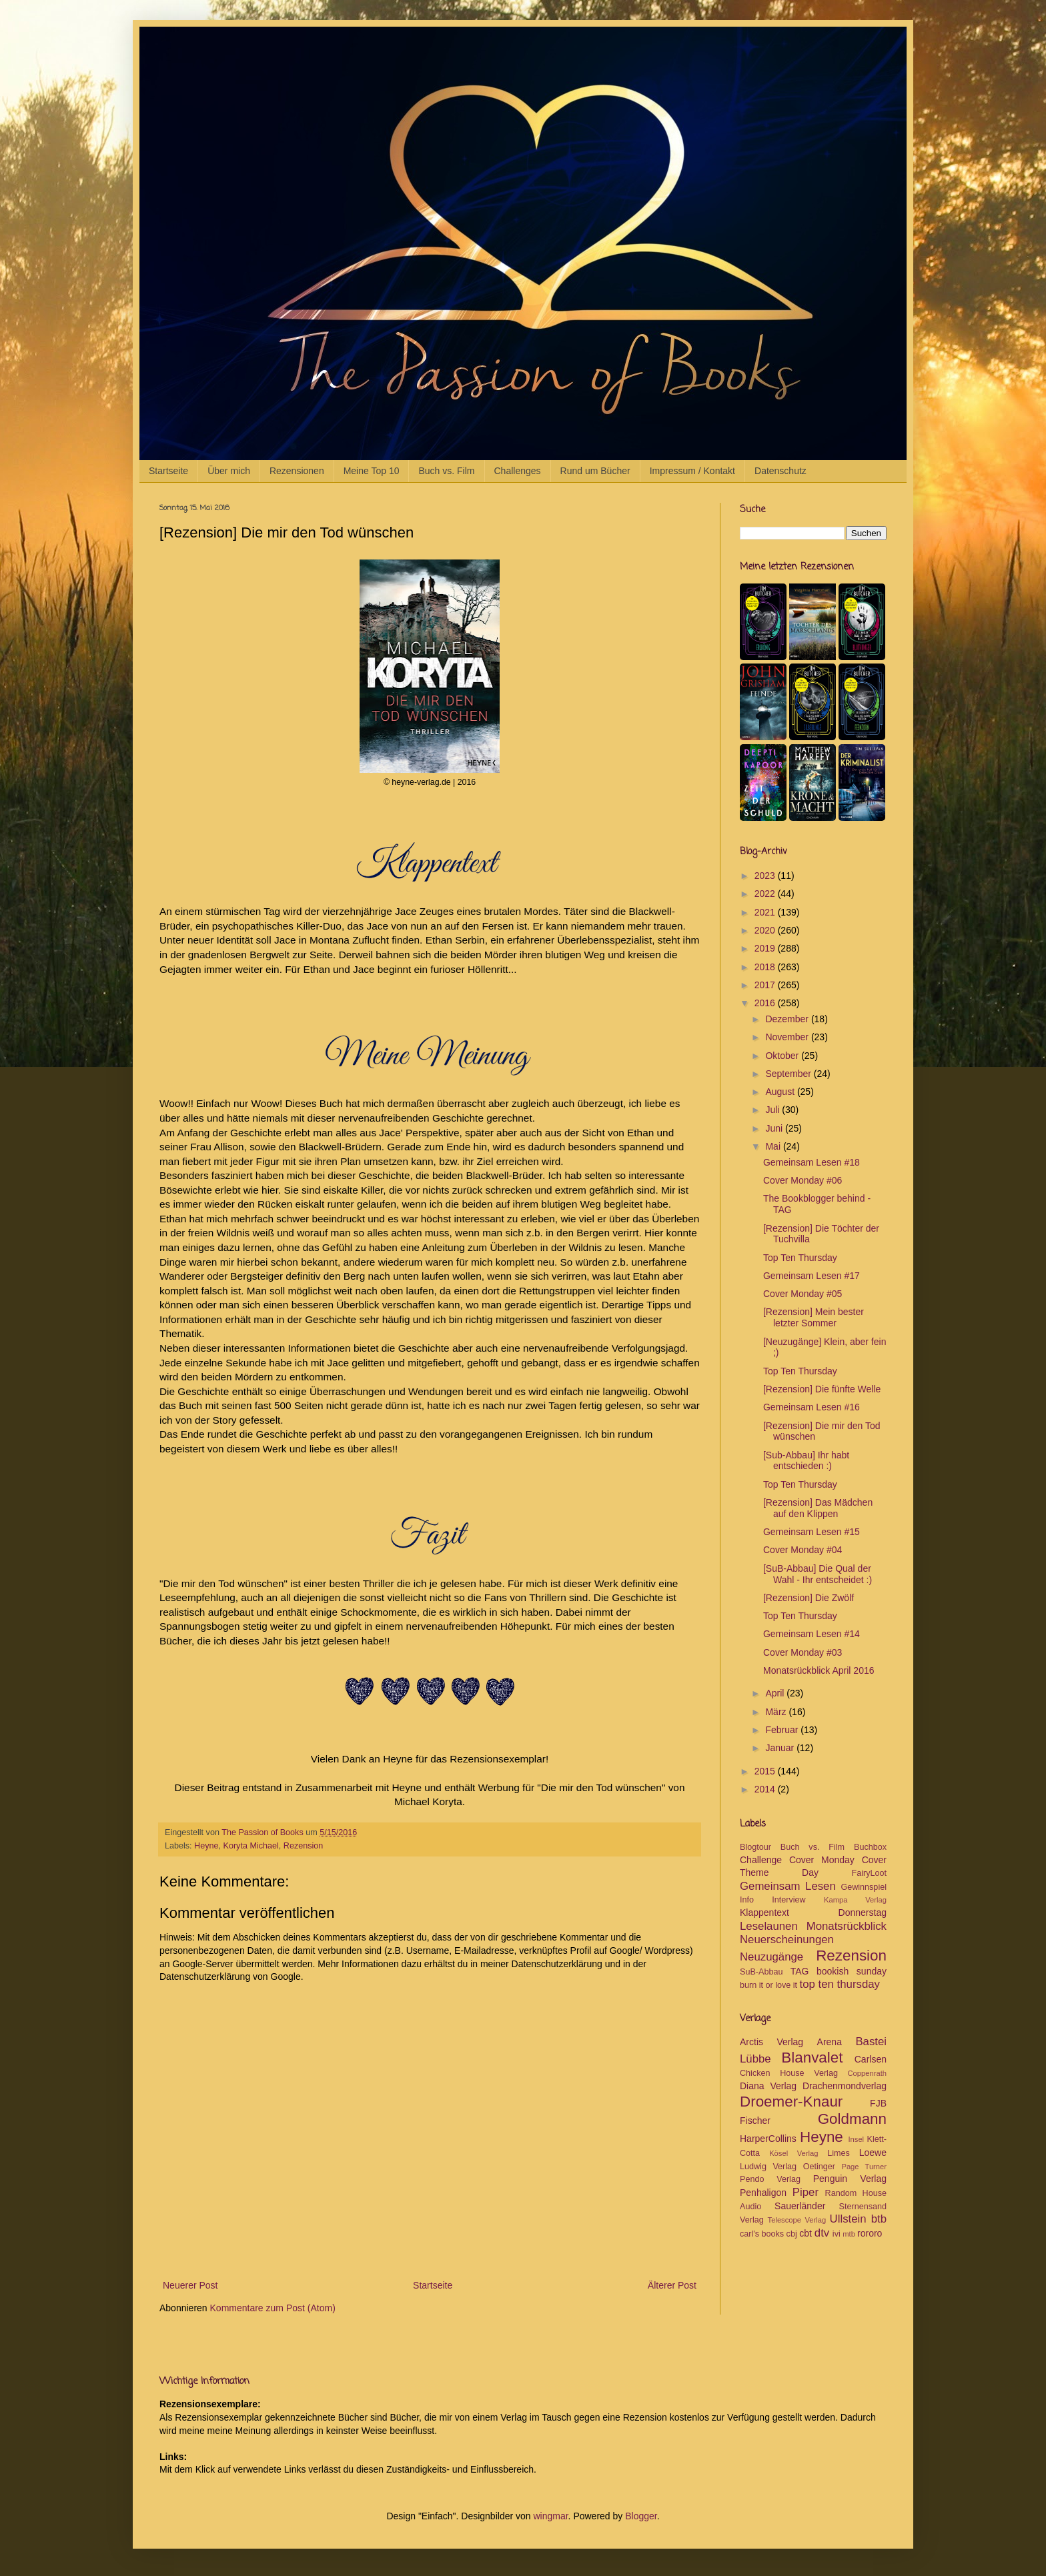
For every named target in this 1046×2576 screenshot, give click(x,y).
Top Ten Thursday (800, 1257)
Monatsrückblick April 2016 (819, 1670)
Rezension (304, 1845)
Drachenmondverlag (845, 2086)
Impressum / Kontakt (692, 470)
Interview (788, 1899)
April (776, 1693)
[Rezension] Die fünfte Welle (822, 1389)
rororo (869, 2233)
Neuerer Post (190, 2285)
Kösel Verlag (793, 2153)
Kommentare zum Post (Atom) (273, 2308)
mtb (849, 2234)
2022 (766, 893)
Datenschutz (780, 470)
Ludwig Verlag (768, 2166)
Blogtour (755, 1847)
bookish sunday (852, 1971)
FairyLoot (869, 1873)
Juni (775, 1128)
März (777, 1711)
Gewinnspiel (864, 1887)
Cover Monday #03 (802, 1652)
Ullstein (848, 2219)
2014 (766, 1789)
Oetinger (819, 2166)
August (781, 1091)
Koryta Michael (251, 1845)
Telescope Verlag (797, 2220)
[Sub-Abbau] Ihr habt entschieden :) (806, 1461)
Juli (773, 1109)
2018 (766, 967)
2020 (766, 930)
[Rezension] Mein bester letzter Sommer (813, 1317)
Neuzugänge (771, 1957)
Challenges (517, 470)
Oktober (783, 1055)
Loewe (873, 2152)
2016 (766, 1003)
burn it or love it (768, 1985)
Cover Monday (822, 1859)
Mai (773, 1146)
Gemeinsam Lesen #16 (811, 1407)
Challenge (761, 1859)
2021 (766, 912)
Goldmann (852, 2119)
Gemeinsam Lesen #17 (811, 1275)
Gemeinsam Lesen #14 (811, 1633)
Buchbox (870, 1847)
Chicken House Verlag (789, 2073)
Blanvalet (812, 2057)
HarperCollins (768, 2138)
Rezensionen (297, 470)
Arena (829, 2042)
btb (879, 2219)
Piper (806, 2192)
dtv (822, 2233)
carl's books (762, 2234)
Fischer (755, 2120)
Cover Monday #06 (802, 1180)
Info (747, 1899)
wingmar (550, 2516)
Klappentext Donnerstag (813, 1912)
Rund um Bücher (595, 470)
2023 (766, 875)
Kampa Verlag (855, 1900)
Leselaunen (769, 1926)
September (789, 1073)
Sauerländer (799, 2206)
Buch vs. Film (446, 470)
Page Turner (864, 2167)
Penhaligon (763, 2192)
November (788, 1037)
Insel (856, 2139)
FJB (878, 2103)
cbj (792, 2234)
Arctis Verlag (771, 2042)
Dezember (788, 1019)
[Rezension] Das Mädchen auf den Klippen (818, 1508)
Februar (783, 1729)
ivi (837, 2234)
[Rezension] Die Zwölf (808, 1597)
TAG (800, 1971)
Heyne (206, 1845)
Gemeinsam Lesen (788, 1886)
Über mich (228, 470)
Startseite (168, 470)
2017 (766, 985)
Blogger (640, 2516)
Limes (838, 2153)
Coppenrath (867, 2073)
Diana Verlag (768, 2086)
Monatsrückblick (847, 1926)
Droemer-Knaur (791, 2101)
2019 (766, 948)
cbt (805, 2233)
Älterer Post (672, 2285)
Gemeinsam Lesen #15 (811, 1531)
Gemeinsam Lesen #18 (811, 1162)
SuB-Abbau (761, 1972)
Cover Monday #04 (802, 1549)
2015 (766, 1771)
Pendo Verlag (770, 2179)
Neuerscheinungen (787, 1939)
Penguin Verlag (850, 2178)
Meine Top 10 (372, 470)
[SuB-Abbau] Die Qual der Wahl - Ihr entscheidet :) (817, 1574)
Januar (781, 1747)
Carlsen (871, 2059)
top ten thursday (840, 1984)
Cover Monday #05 (802, 1293)
